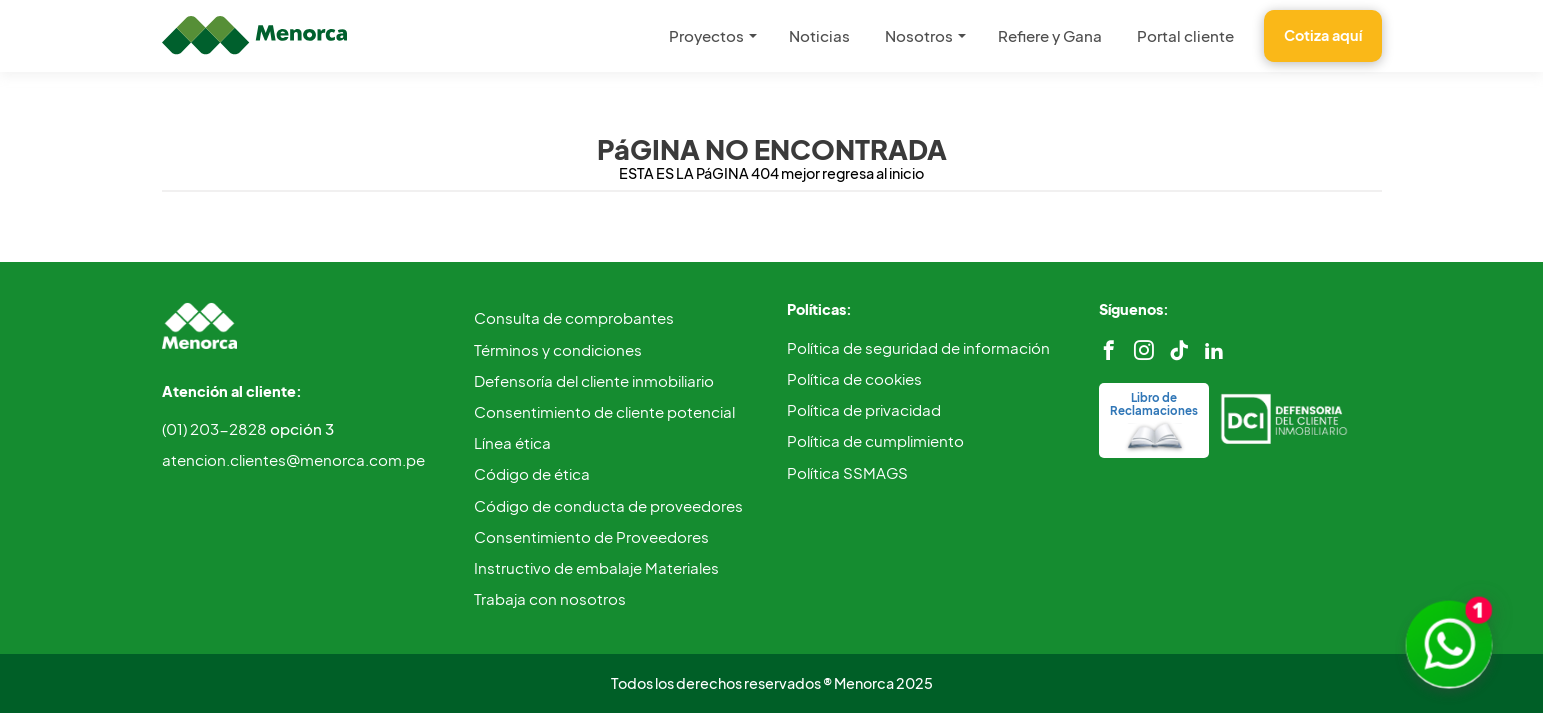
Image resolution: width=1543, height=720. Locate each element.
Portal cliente (1185, 35)
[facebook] (1109, 350)
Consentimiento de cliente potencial (604, 411)
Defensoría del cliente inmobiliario (594, 380)
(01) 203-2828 (248, 428)
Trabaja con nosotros (550, 598)
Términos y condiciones (558, 349)
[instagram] (1144, 350)
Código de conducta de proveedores (608, 505)
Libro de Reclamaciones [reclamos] (1154, 420)
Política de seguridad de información (918, 347)
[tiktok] (1179, 350)
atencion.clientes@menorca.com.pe (293, 459)
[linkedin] (1214, 350)
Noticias (819, 35)
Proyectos (706, 35)
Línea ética (512, 442)
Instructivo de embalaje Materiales (596, 567)
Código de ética (532, 473)
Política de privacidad (864, 409)
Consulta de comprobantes (574, 317)
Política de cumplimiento (875, 440)
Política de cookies (854, 378)
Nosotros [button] (919, 35)
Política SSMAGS (847, 472)
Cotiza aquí (1323, 35)
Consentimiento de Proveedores (591, 536)
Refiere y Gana (1050, 35)
